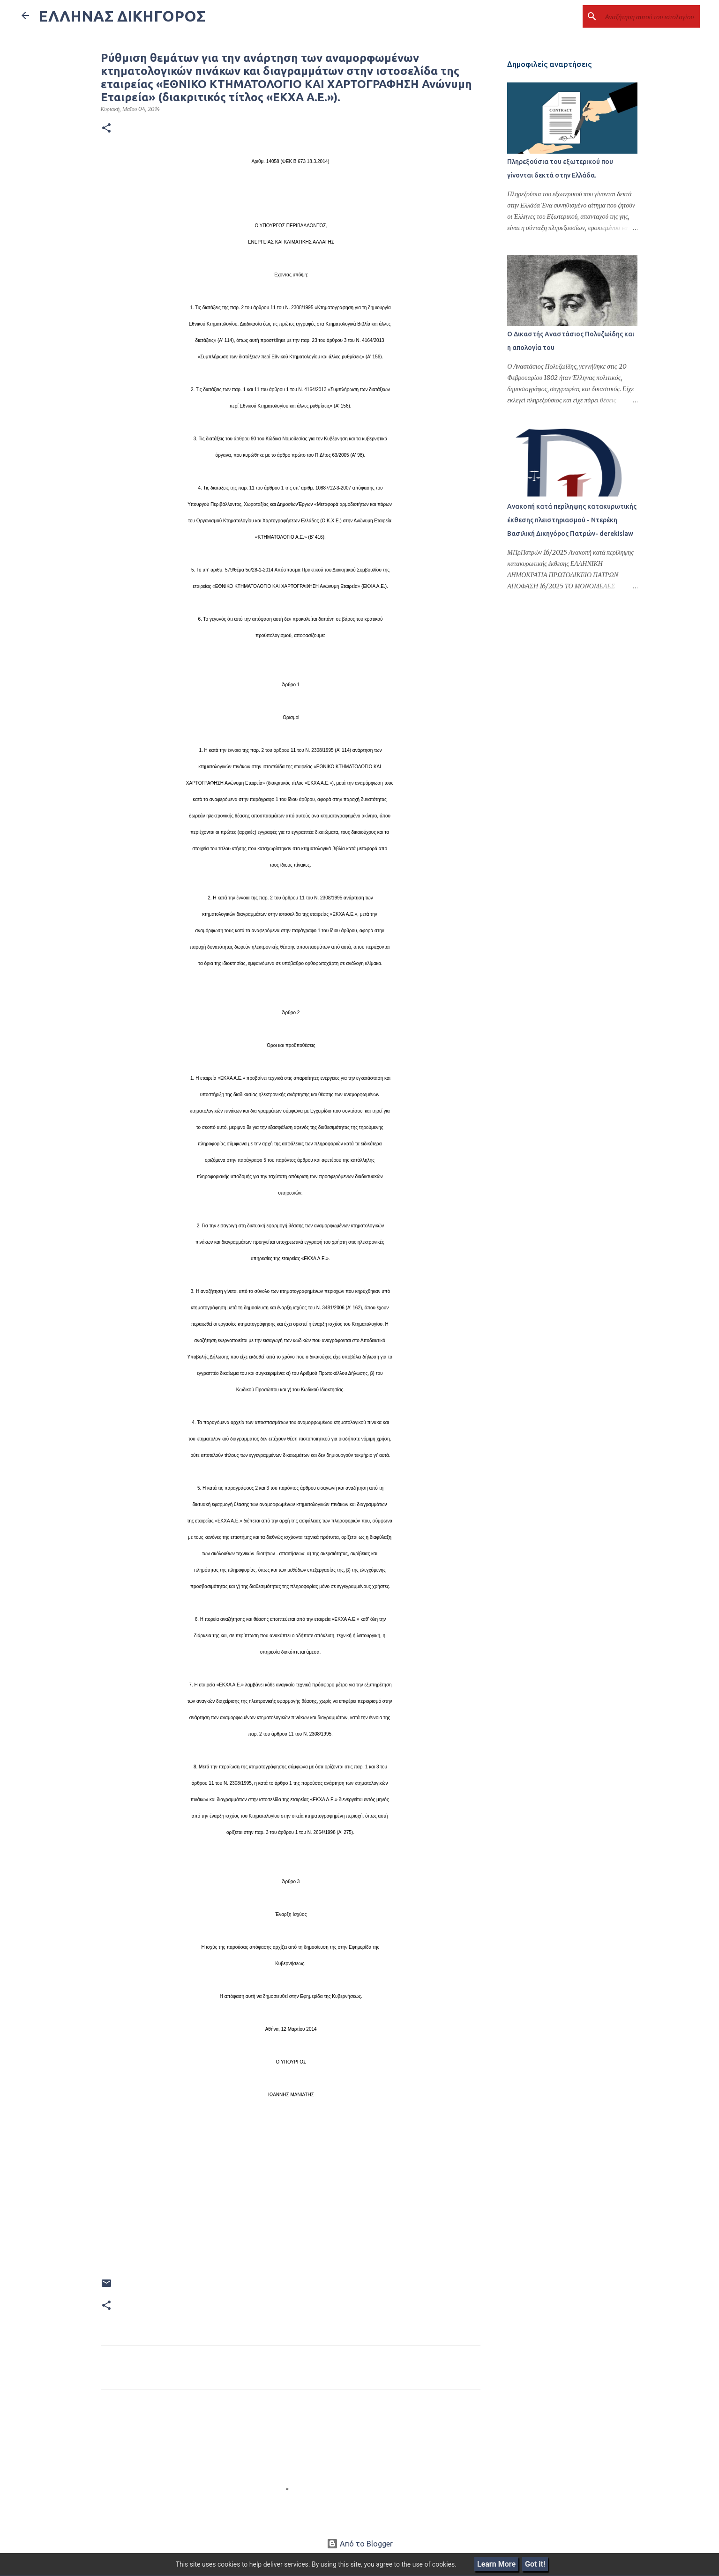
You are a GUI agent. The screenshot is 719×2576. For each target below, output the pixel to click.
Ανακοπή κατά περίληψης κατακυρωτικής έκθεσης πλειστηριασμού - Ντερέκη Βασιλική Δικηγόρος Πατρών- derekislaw (571, 521)
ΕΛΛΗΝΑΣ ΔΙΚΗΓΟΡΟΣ (121, 15)
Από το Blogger (360, 2543)
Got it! (535, 2564)
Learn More (496, 2564)
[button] (106, 128)
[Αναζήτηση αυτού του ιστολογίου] (650, 16)
